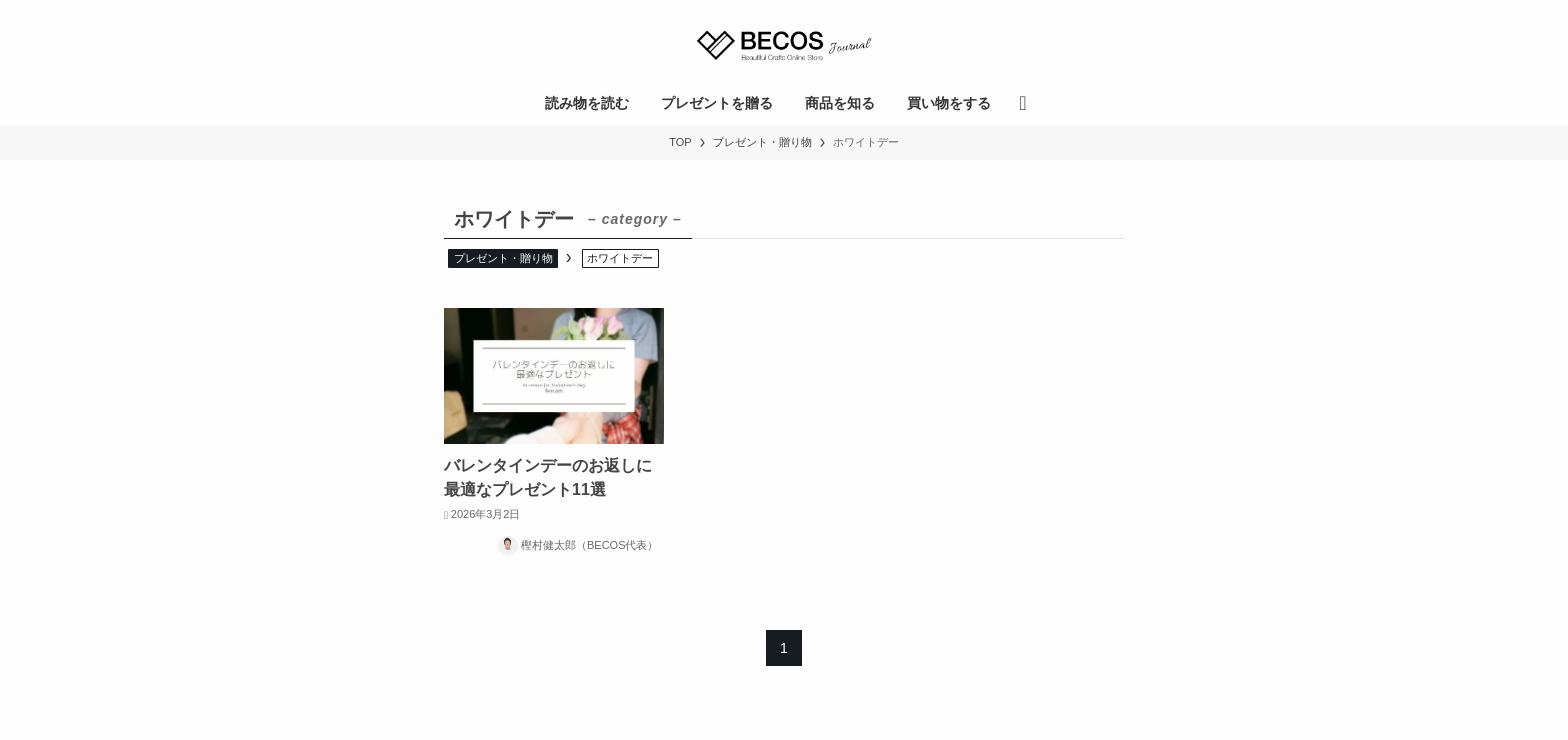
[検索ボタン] (1022, 103)
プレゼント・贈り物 (503, 258)
